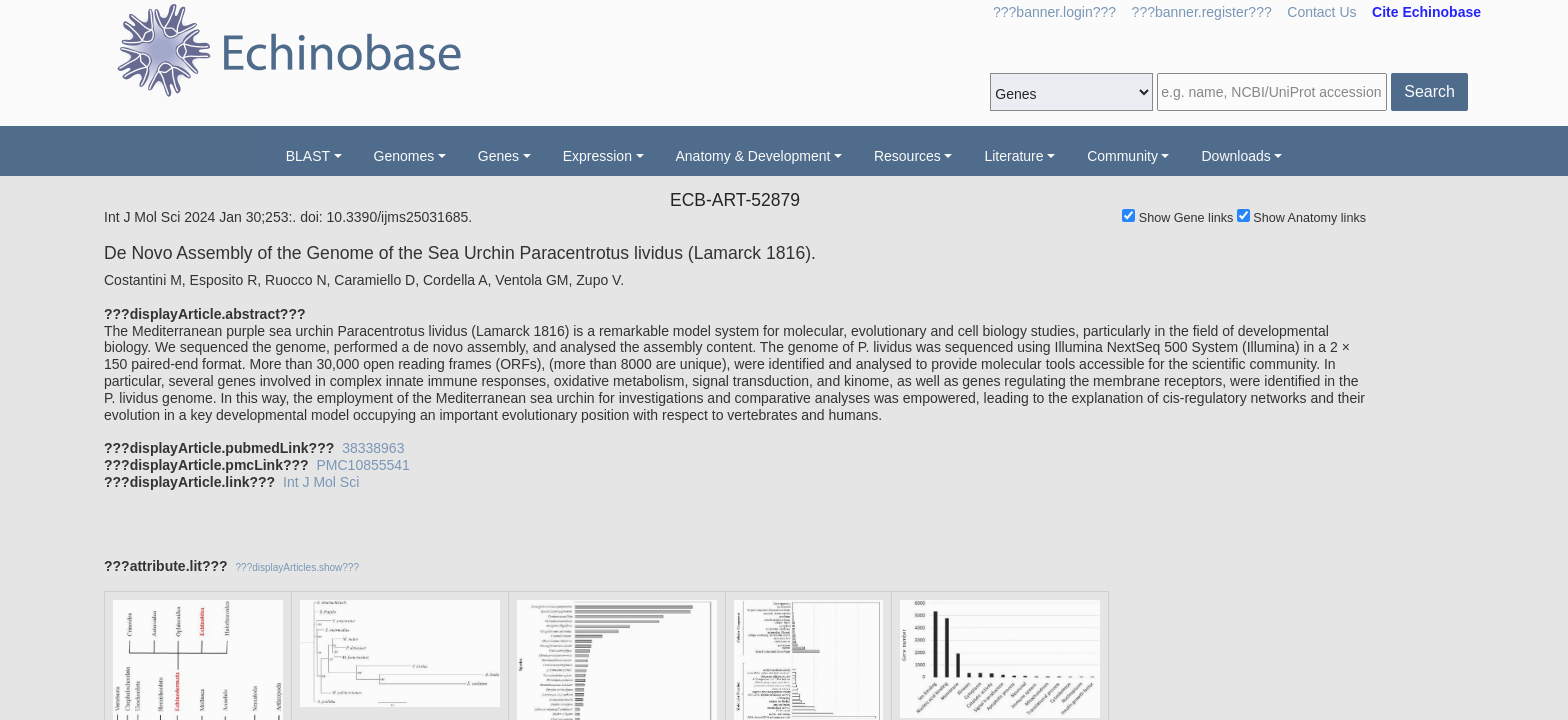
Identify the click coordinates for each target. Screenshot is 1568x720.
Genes (498, 156)
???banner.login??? (1054, 12)
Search (1429, 91)
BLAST (308, 156)
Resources (907, 156)
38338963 (373, 448)
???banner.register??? (1202, 12)
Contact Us (1321, 12)
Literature (1013, 156)
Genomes (404, 156)
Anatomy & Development (753, 156)
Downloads (1235, 156)
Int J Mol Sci (321, 482)
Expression (597, 156)
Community (1122, 156)
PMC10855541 (362, 465)
